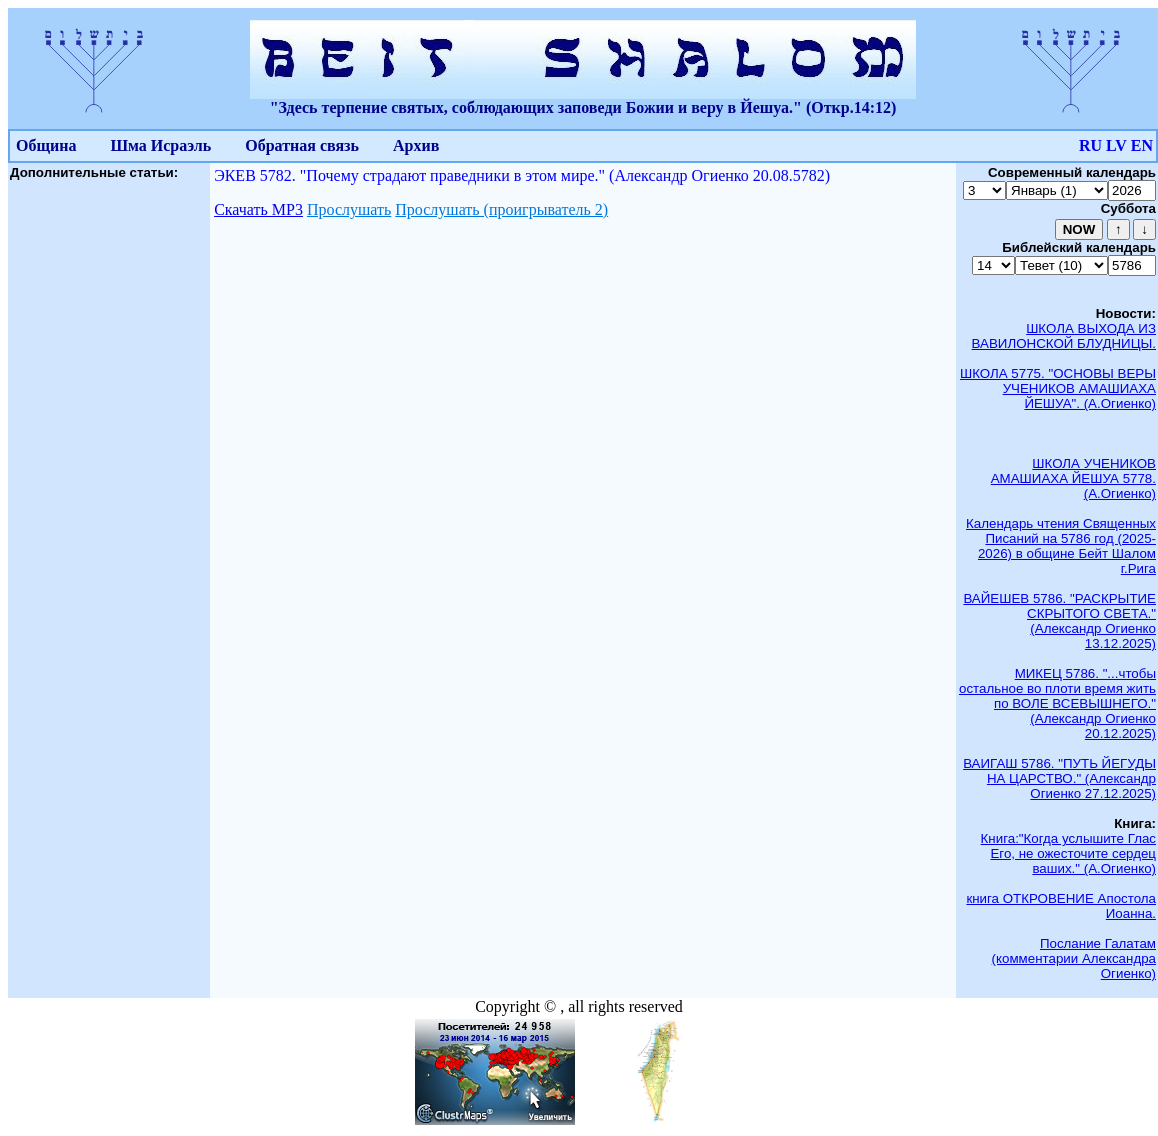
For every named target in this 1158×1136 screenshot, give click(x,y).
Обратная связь (302, 145)
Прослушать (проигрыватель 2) (501, 209)
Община (46, 145)
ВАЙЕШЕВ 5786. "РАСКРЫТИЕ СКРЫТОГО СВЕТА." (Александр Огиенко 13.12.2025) (1059, 621)
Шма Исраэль (160, 145)
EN (1142, 145)
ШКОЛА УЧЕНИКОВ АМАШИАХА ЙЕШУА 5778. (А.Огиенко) (1073, 478)
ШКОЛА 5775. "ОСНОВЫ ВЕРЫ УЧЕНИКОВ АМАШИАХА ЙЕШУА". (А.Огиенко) (1058, 388)
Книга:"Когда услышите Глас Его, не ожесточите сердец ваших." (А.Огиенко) (1068, 853)
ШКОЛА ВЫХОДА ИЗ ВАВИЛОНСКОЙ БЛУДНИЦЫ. (1064, 336)
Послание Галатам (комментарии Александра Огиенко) (1074, 958)
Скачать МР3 (258, 209)
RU (1090, 145)
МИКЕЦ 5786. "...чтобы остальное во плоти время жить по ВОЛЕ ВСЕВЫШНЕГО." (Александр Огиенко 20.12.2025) (1057, 703)
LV (1116, 145)
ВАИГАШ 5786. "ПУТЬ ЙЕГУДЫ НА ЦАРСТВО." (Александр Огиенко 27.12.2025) (1059, 778)
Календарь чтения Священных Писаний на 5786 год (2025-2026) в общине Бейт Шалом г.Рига (1061, 546)
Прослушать (349, 209)
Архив (416, 145)
